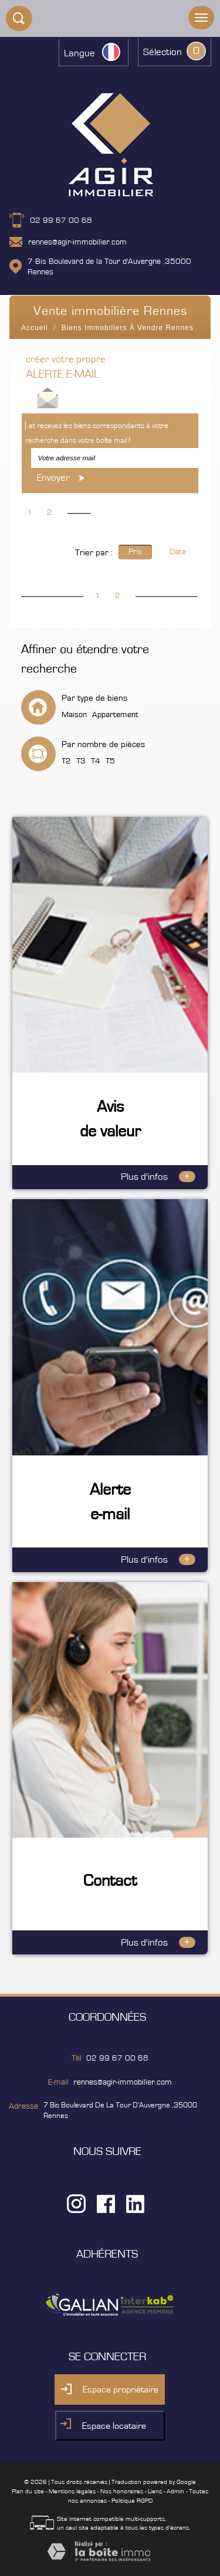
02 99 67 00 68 (61, 220)
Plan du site (28, 2491)
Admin (175, 2491)
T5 (110, 761)
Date (178, 552)
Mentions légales (72, 2491)
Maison (74, 715)
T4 (95, 761)
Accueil (34, 328)
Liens (155, 2491)
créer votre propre (66, 367)
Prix (135, 552)
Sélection (162, 52)
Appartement (115, 715)
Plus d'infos (158, 1176)
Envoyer (62, 478)
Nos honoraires (121, 2491)
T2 (66, 761)
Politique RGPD (132, 2500)
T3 (81, 761)
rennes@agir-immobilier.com (77, 242)
